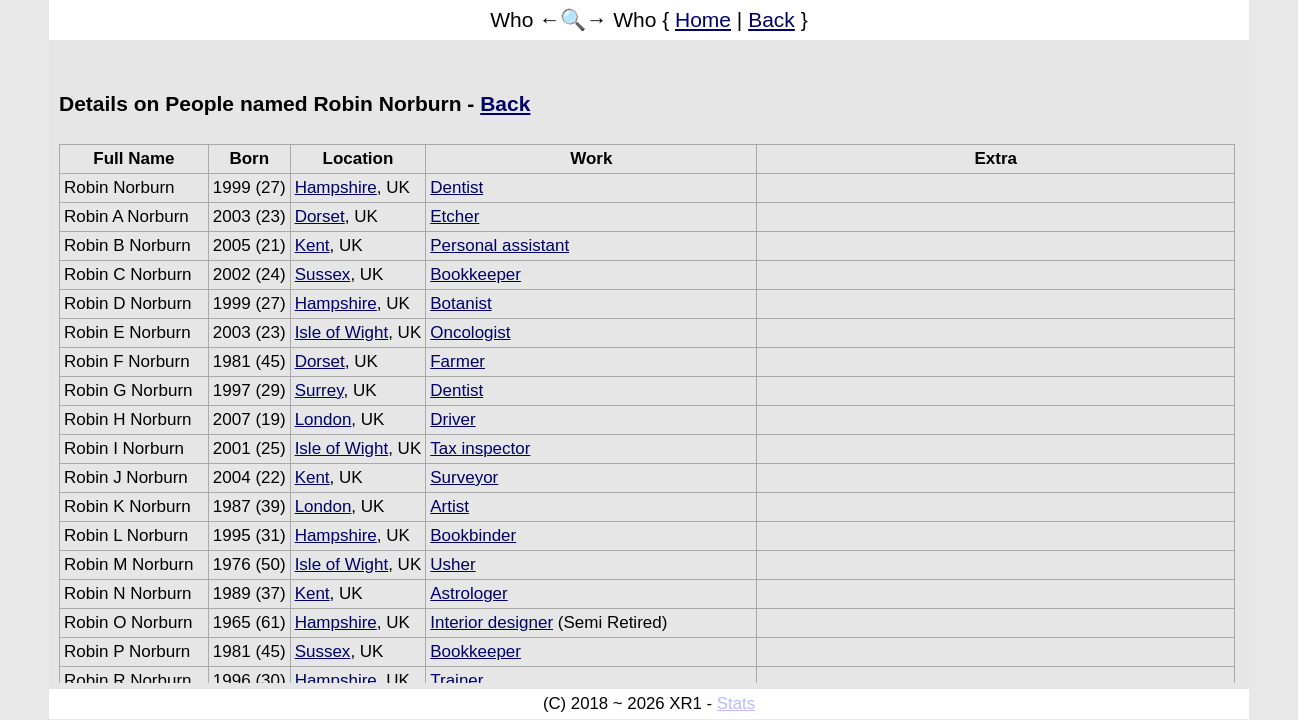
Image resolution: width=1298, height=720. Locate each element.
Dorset (320, 216)
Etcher (454, 216)
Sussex (323, 274)
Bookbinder (473, 535)
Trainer (456, 680)
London (323, 419)
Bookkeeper (475, 274)
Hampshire (336, 187)
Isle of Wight (342, 332)
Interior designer (491, 622)
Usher (452, 564)
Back (771, 19)
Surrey (319, 390)
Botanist (460, 303)
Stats (736, 703)
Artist (449, 506)
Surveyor (464, 477)
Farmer (457, 361)
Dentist (456, 187)
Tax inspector (480, 448)
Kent (312, 245)
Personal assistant (499, 245)
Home (703, 19)
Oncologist (470, 332)
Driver (452, 419)
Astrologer (468, 593)
